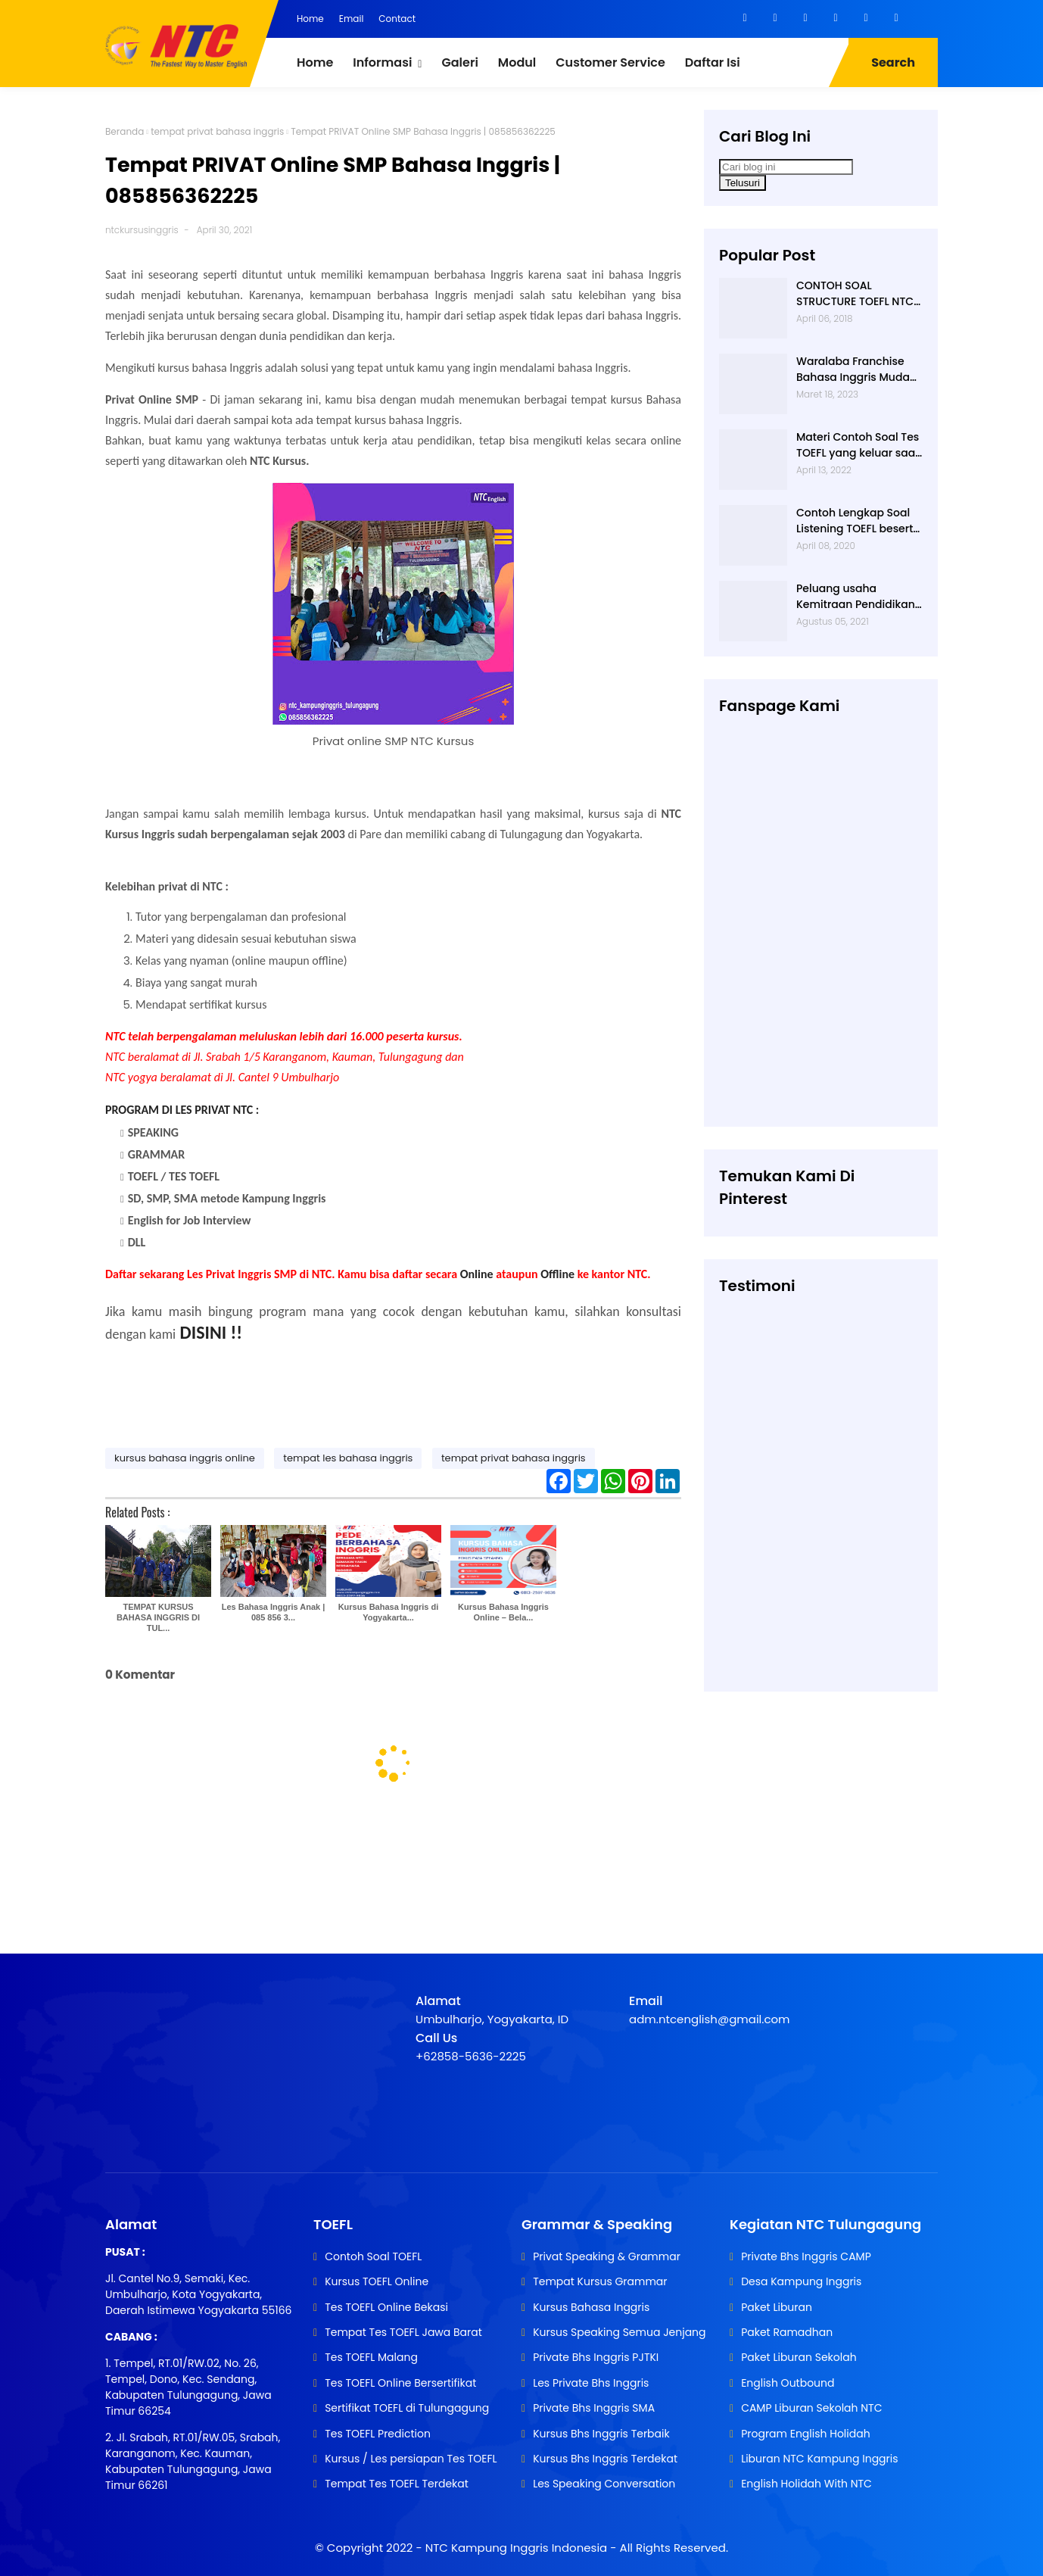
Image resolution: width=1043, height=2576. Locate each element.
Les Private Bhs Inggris (591, 2382)
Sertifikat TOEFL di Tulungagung (407, 2407)
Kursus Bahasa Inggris (591, 2307)
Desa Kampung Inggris (801, 2281)
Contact (397, 18)
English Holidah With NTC (806, 2483)
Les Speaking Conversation (604, 2483)
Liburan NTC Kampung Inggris (819, 2458)
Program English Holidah (805, 2433)
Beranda (124, 131)
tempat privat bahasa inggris (217, 131)
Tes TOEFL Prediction (378, 2433)
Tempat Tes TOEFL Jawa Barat (403, 2332)
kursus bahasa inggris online (184, 1458)
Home (310, 18)
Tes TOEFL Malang (371, 2357)
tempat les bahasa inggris (348, 1458)
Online (476, 1274)
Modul (517, 62)
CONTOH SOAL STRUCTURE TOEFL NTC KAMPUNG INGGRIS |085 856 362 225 (858, 294)
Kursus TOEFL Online (376, 2281)
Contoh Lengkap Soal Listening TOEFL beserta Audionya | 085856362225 (858, 521)
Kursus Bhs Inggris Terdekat (605, 2458)
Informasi (382, 62)
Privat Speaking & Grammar (606, 2256)
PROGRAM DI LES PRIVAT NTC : (182, 1109)
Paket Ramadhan (787, 2332)
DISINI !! (211, 1332)
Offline (557, 1274)
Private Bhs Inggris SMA (594, 2407)
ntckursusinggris (142, 229)
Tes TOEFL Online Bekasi (386, 2307)
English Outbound (787, 2382)
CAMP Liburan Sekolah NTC (811, 2407)
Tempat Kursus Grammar (600, 2281)
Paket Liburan (776, 2307)
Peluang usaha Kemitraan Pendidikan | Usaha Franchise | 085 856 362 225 (858, 597)
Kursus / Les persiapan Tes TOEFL (411, 2458)
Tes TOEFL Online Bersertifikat (400, 2382)
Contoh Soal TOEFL (373, 2256)
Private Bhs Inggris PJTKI (595, 2357)
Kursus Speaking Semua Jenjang (619, 2332)
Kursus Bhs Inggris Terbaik (601, 2433)
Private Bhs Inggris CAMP (806, 2256)
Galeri (459, 62)
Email (351, 18)
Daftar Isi (712, 62)
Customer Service (610, 62)
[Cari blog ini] (786, 167)
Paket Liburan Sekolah (799, 2357)
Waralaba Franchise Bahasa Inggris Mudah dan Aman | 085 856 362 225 (856, 369)
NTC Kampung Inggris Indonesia (518, 2548)
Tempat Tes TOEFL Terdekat (397, 2483)
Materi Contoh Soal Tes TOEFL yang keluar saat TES (857, 445)
